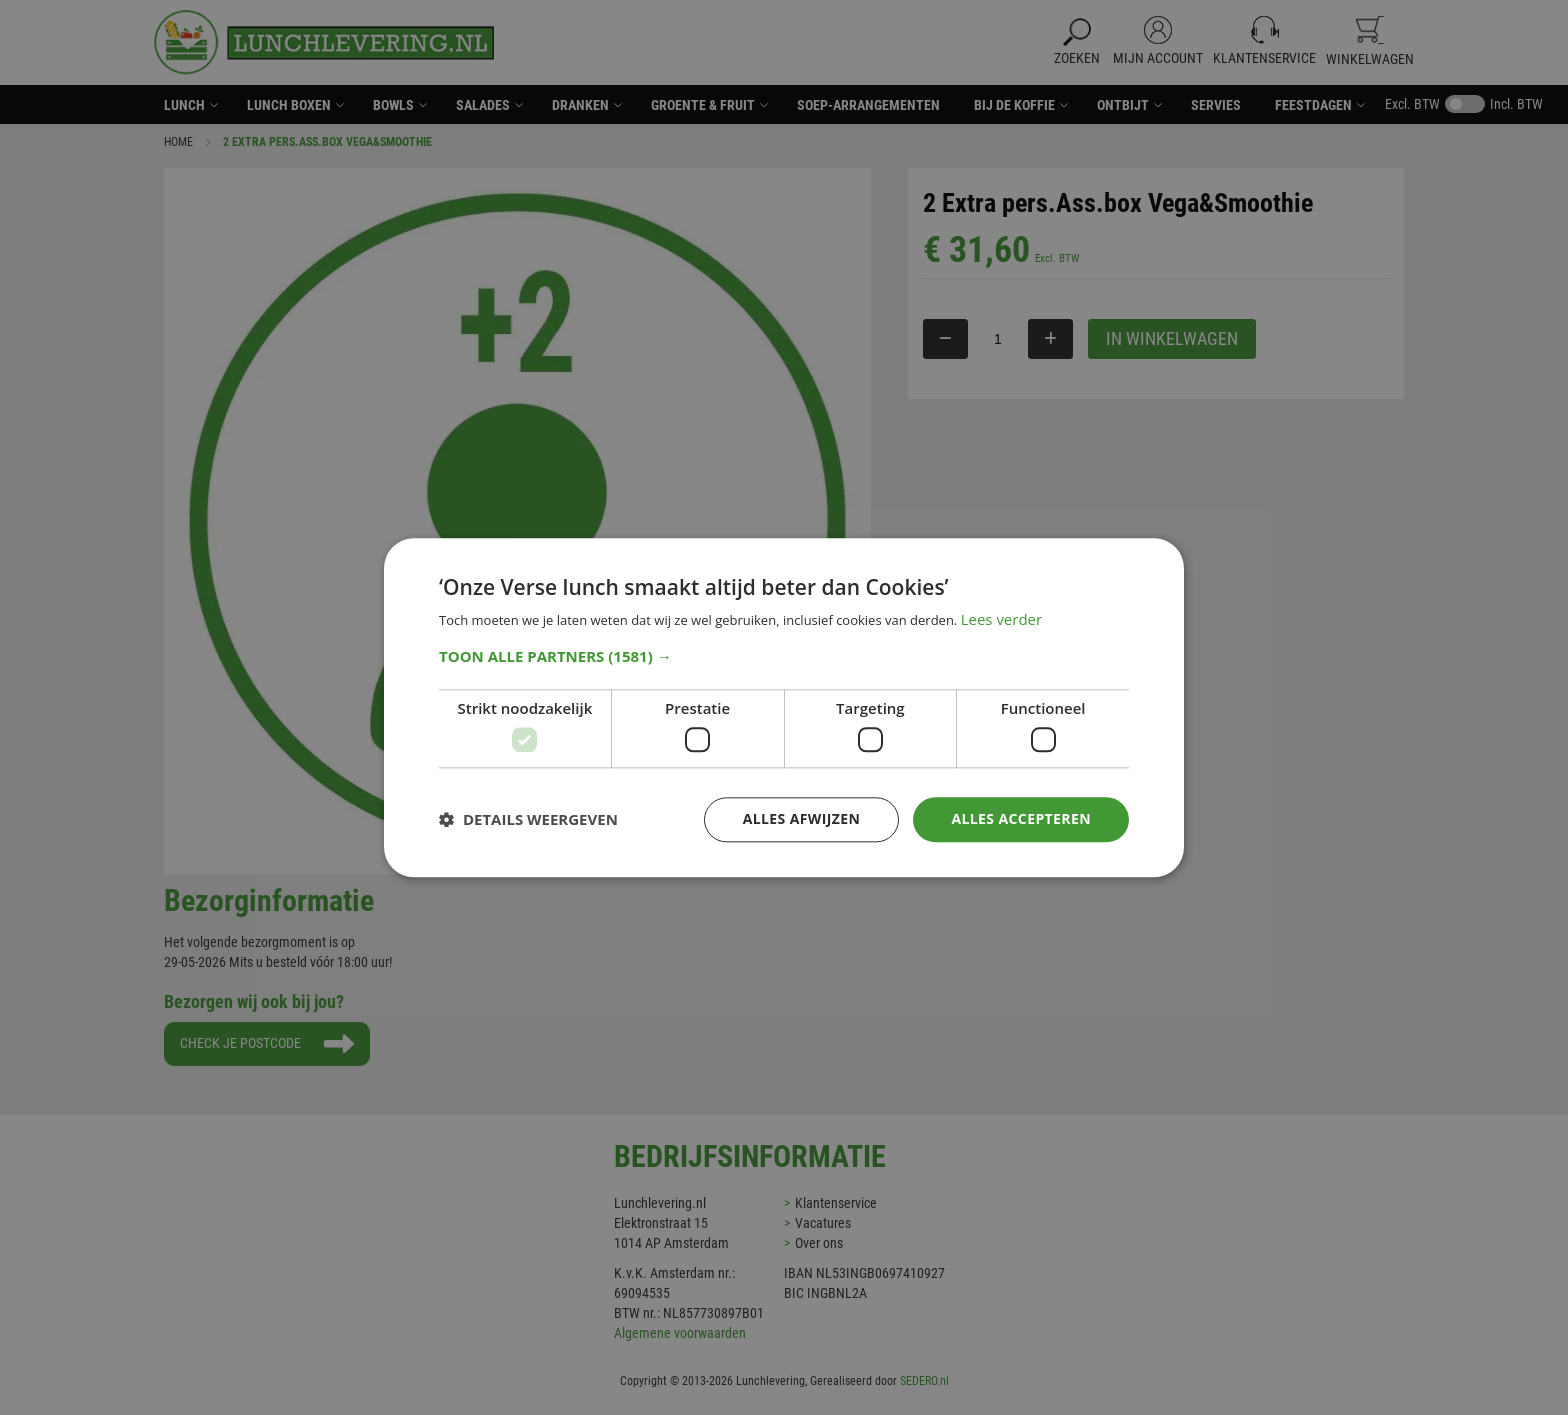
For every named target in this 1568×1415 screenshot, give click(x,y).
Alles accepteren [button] (1021, 818)
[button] (784, 656)
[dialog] (784, 707)
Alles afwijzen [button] (802, 818)
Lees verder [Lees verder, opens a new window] (1002, 619)
